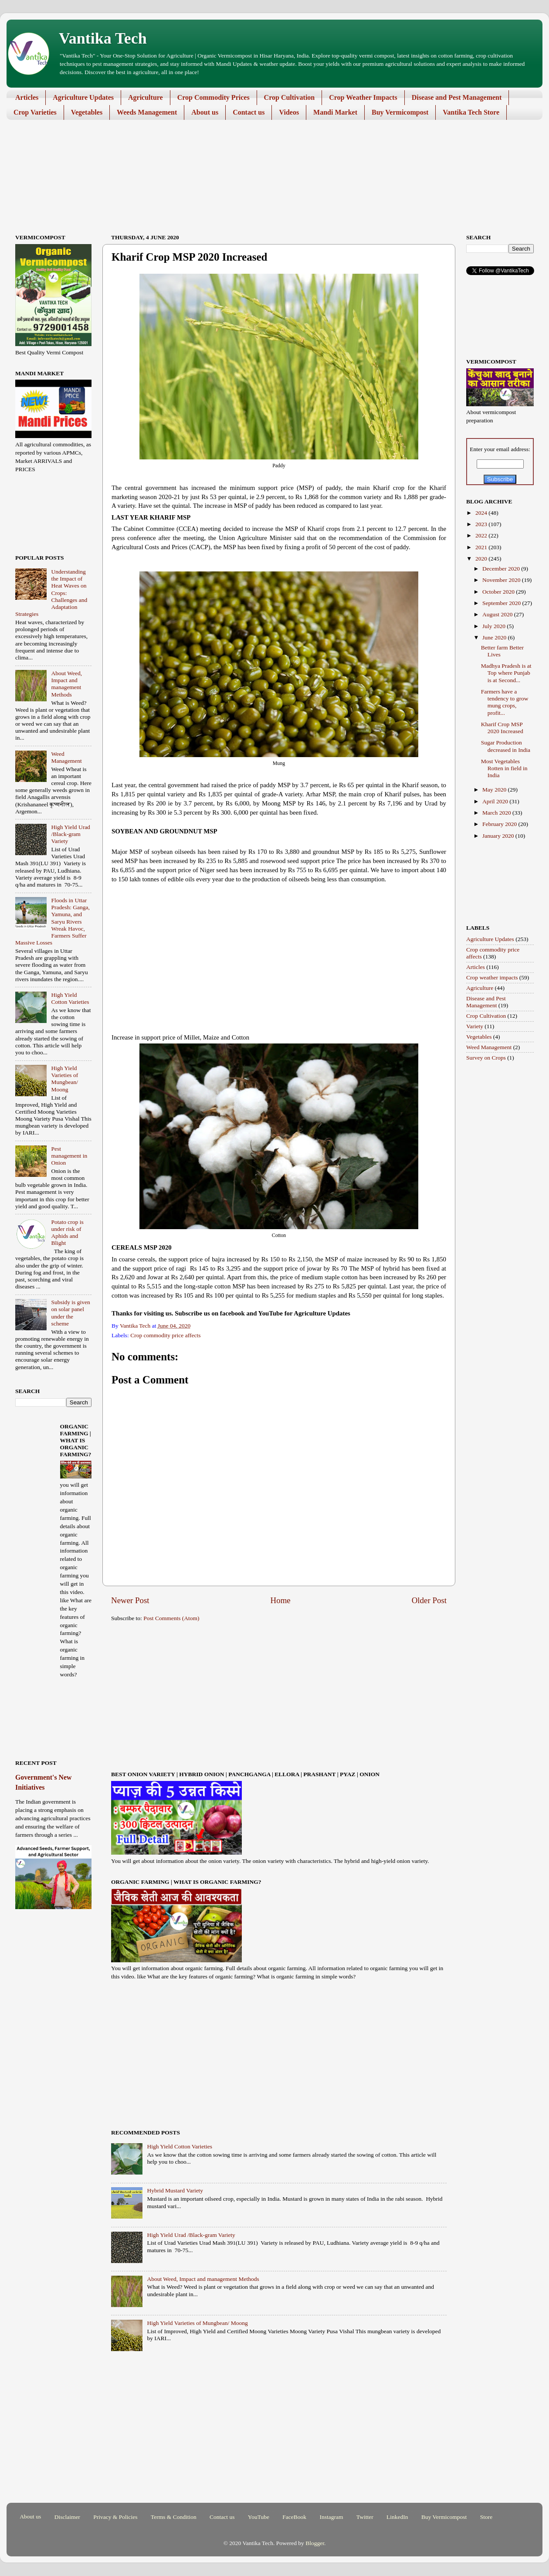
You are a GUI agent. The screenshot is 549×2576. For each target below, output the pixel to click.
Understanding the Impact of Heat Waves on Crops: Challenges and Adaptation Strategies (51, 592)
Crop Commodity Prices (213, 97)
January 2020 (498, 836)
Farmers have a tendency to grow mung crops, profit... (505, 702)
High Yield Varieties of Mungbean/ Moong (197, 2323)
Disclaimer (67, 2517)
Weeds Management (147, 112)
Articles (26, 97)
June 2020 (495, 637)
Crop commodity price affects (165, 1335)
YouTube (258, 2517)
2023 (481, 524)
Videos (289, 112)
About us (204, 112)
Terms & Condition (174, 2517)
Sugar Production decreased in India (505, 746)
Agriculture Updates (83, 97)
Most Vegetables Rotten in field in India (504, 768)
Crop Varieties (35, 112)
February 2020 (500, 824)
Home (281, 1600)
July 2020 (494, 626)
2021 (481, 547)
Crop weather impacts (492, 977)
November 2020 (502, 580)
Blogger (314, 2543)
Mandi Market (335, 112)
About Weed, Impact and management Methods (203, 2279)
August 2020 (498, 614)
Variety (474, 1026)
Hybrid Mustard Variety (175, 2190)
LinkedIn (397, 2517)
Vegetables (86, 112)
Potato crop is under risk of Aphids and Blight (67, 1233)
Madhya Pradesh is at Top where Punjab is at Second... (506, 673)
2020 (481, 558)
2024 (481, 513)
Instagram (331, 2517)
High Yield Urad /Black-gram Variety (191, 2235)
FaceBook (294, 2517)
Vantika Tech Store (471, 112)
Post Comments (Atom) (171, 1618)
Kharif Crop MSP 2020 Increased (502, 727)
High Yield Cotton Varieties (179, 2146)
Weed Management (66, 757)
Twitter (364, 2517)
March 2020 (497, 812)
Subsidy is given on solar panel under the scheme (70, 1313)
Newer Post (130, 1600)
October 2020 (499, 591)
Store (486, 2517)
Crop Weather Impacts (363, 97)
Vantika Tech (103, 38)
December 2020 (501, 568)
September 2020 (502, 603)
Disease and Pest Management (457, 97)
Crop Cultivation (289, 97)
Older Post (429, 1600)
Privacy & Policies (115, 2517)
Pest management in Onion (69, 1155)
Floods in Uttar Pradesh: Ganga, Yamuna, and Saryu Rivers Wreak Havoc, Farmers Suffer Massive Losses (52, 921)
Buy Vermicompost (400, 112)
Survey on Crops (486, 1057)
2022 (481, 535)
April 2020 (495, 801)
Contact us (248, 112)
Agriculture (145, 97)
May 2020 (495, 789)
